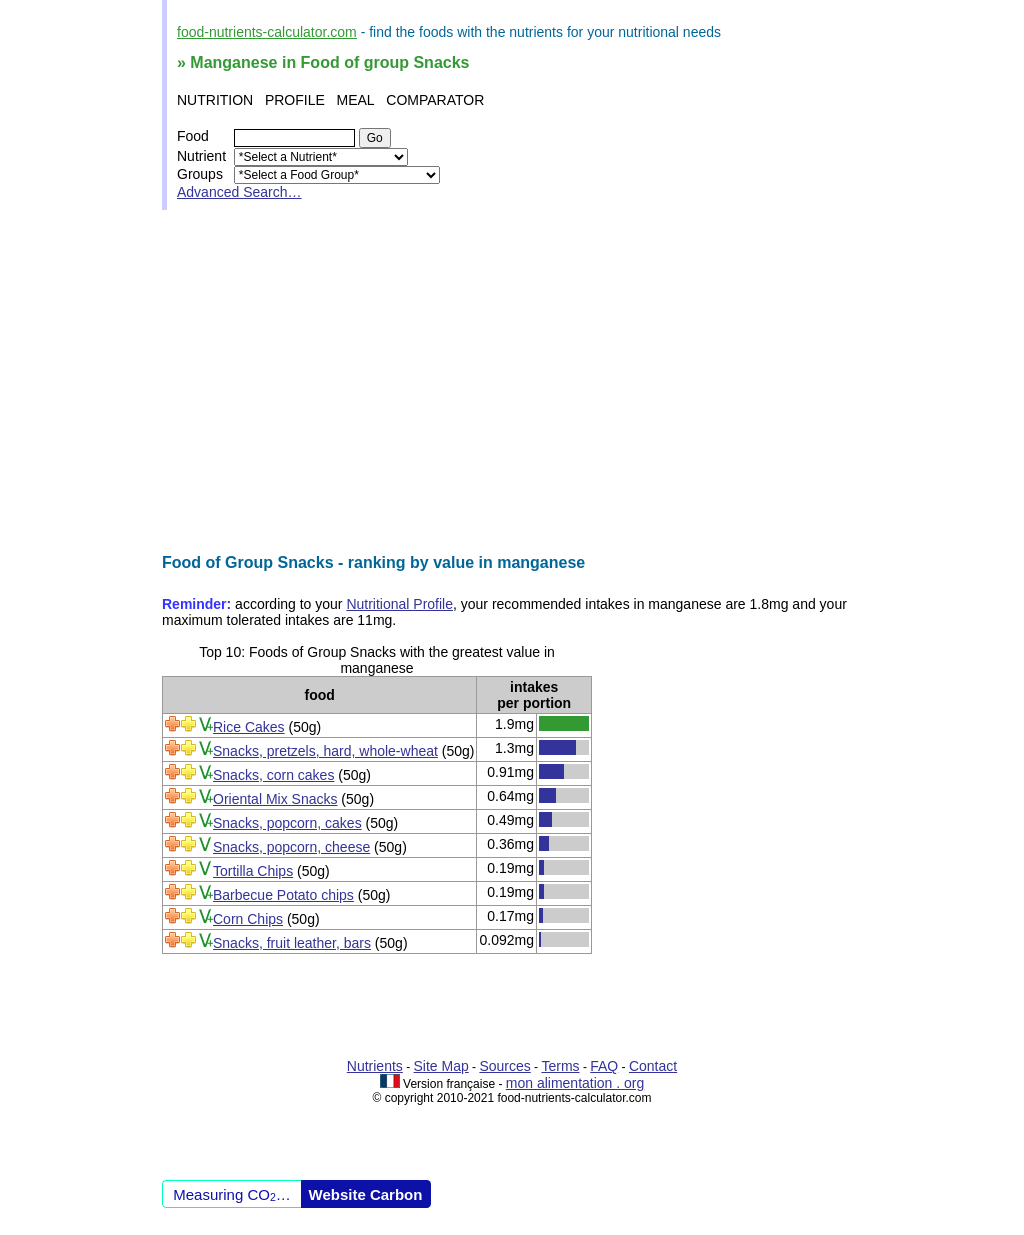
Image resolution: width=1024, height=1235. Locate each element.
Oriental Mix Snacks (275, 799)
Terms (560, 1066)
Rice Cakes (249, 727)
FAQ (604, 1066)
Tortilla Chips (253, 871)
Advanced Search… (239, 192)
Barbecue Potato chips (283, 895)
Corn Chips (248, 919)
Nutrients (375, 1066)
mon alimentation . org (575, 1083)
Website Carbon (366, 1194)
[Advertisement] (512, 382)
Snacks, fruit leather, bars (292, 943)
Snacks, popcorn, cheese (291, 847)
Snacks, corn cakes (273, 775)
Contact (653, 1066)
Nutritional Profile (399, 604)
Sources (504, 1066)
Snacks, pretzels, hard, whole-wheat (325, 751)
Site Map (441, 1066)
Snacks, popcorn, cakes (287, 823)
